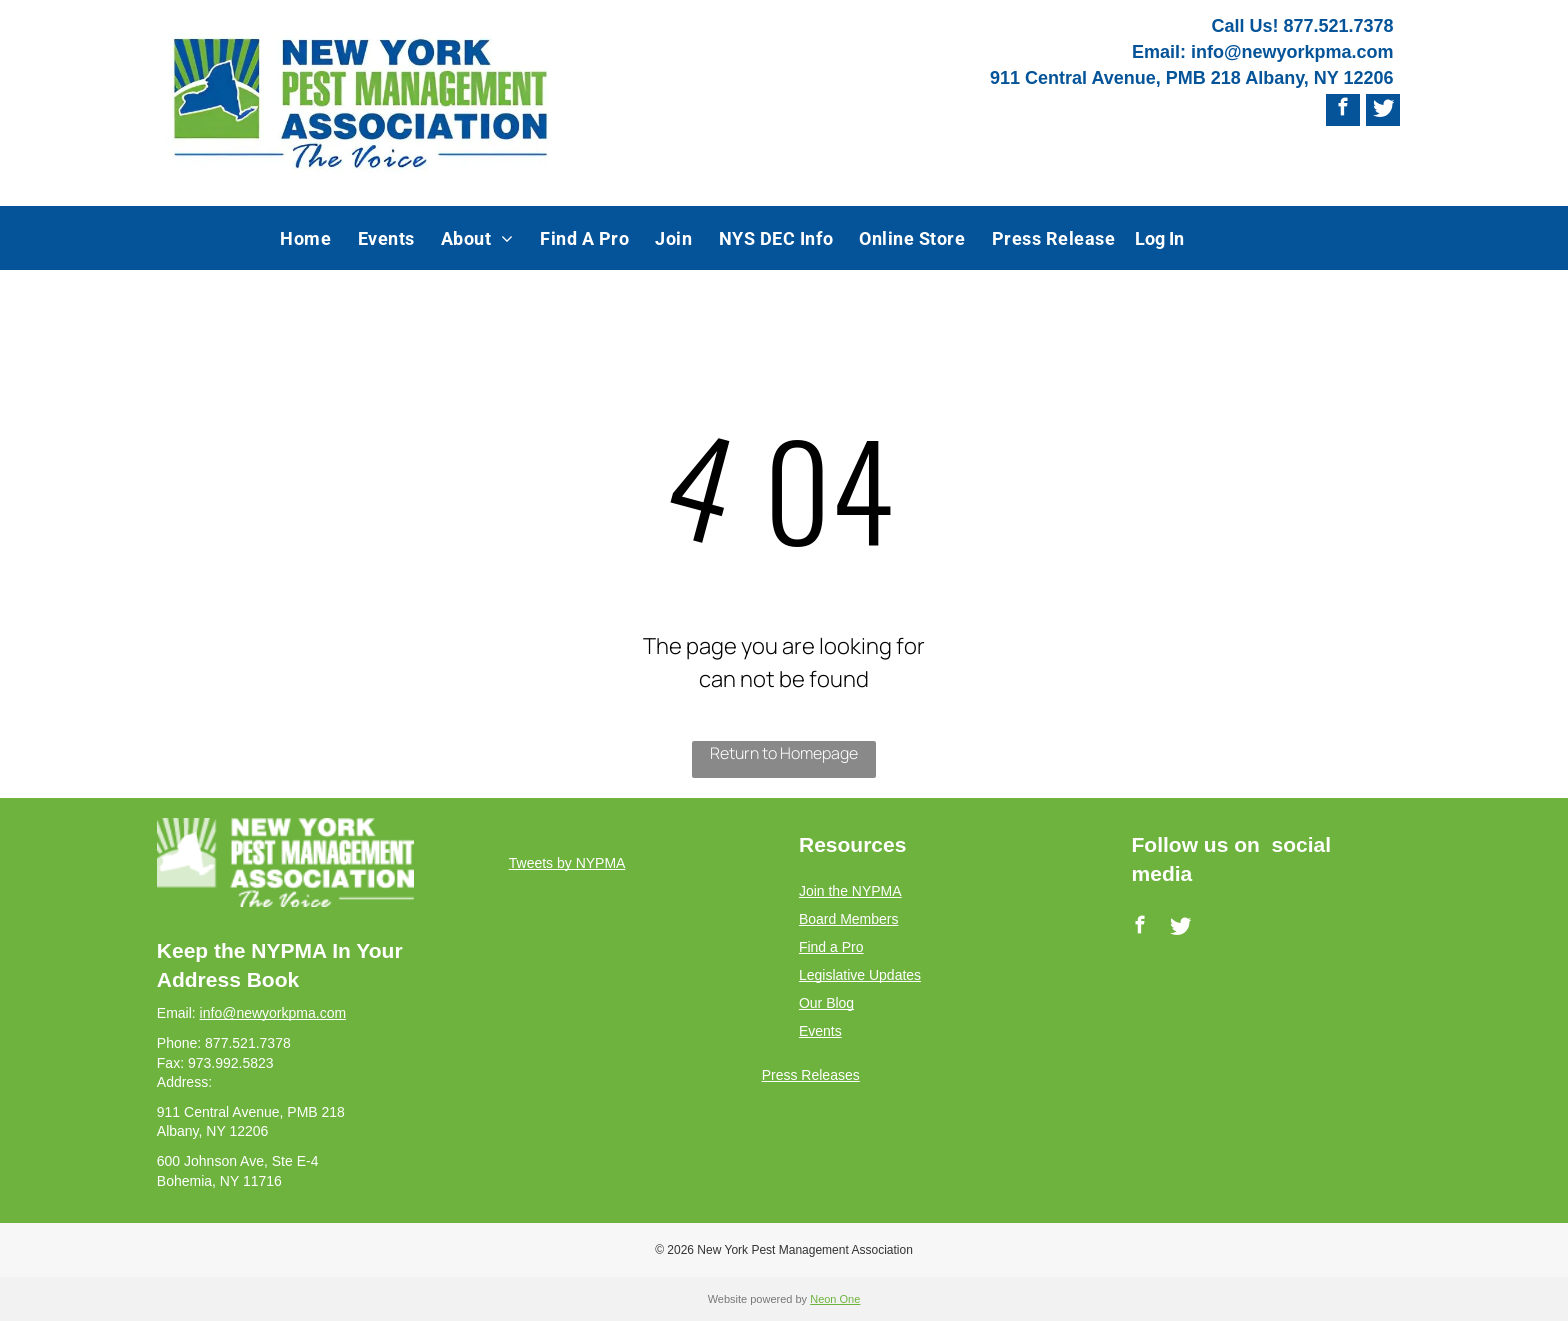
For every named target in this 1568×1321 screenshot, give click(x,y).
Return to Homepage (784, 753)
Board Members (849, 919)
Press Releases (811, 1075)
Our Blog (826, 1003)
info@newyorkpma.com (1292, 52)
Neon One (835, 1299)
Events (820, 1031)
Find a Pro (831, 947)
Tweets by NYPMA (567, 863)
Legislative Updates (860, 975)
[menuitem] (305, 238)
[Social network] (1383, 110)
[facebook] (1342, 110)
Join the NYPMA (850, 891)
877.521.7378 (1338, 26)
